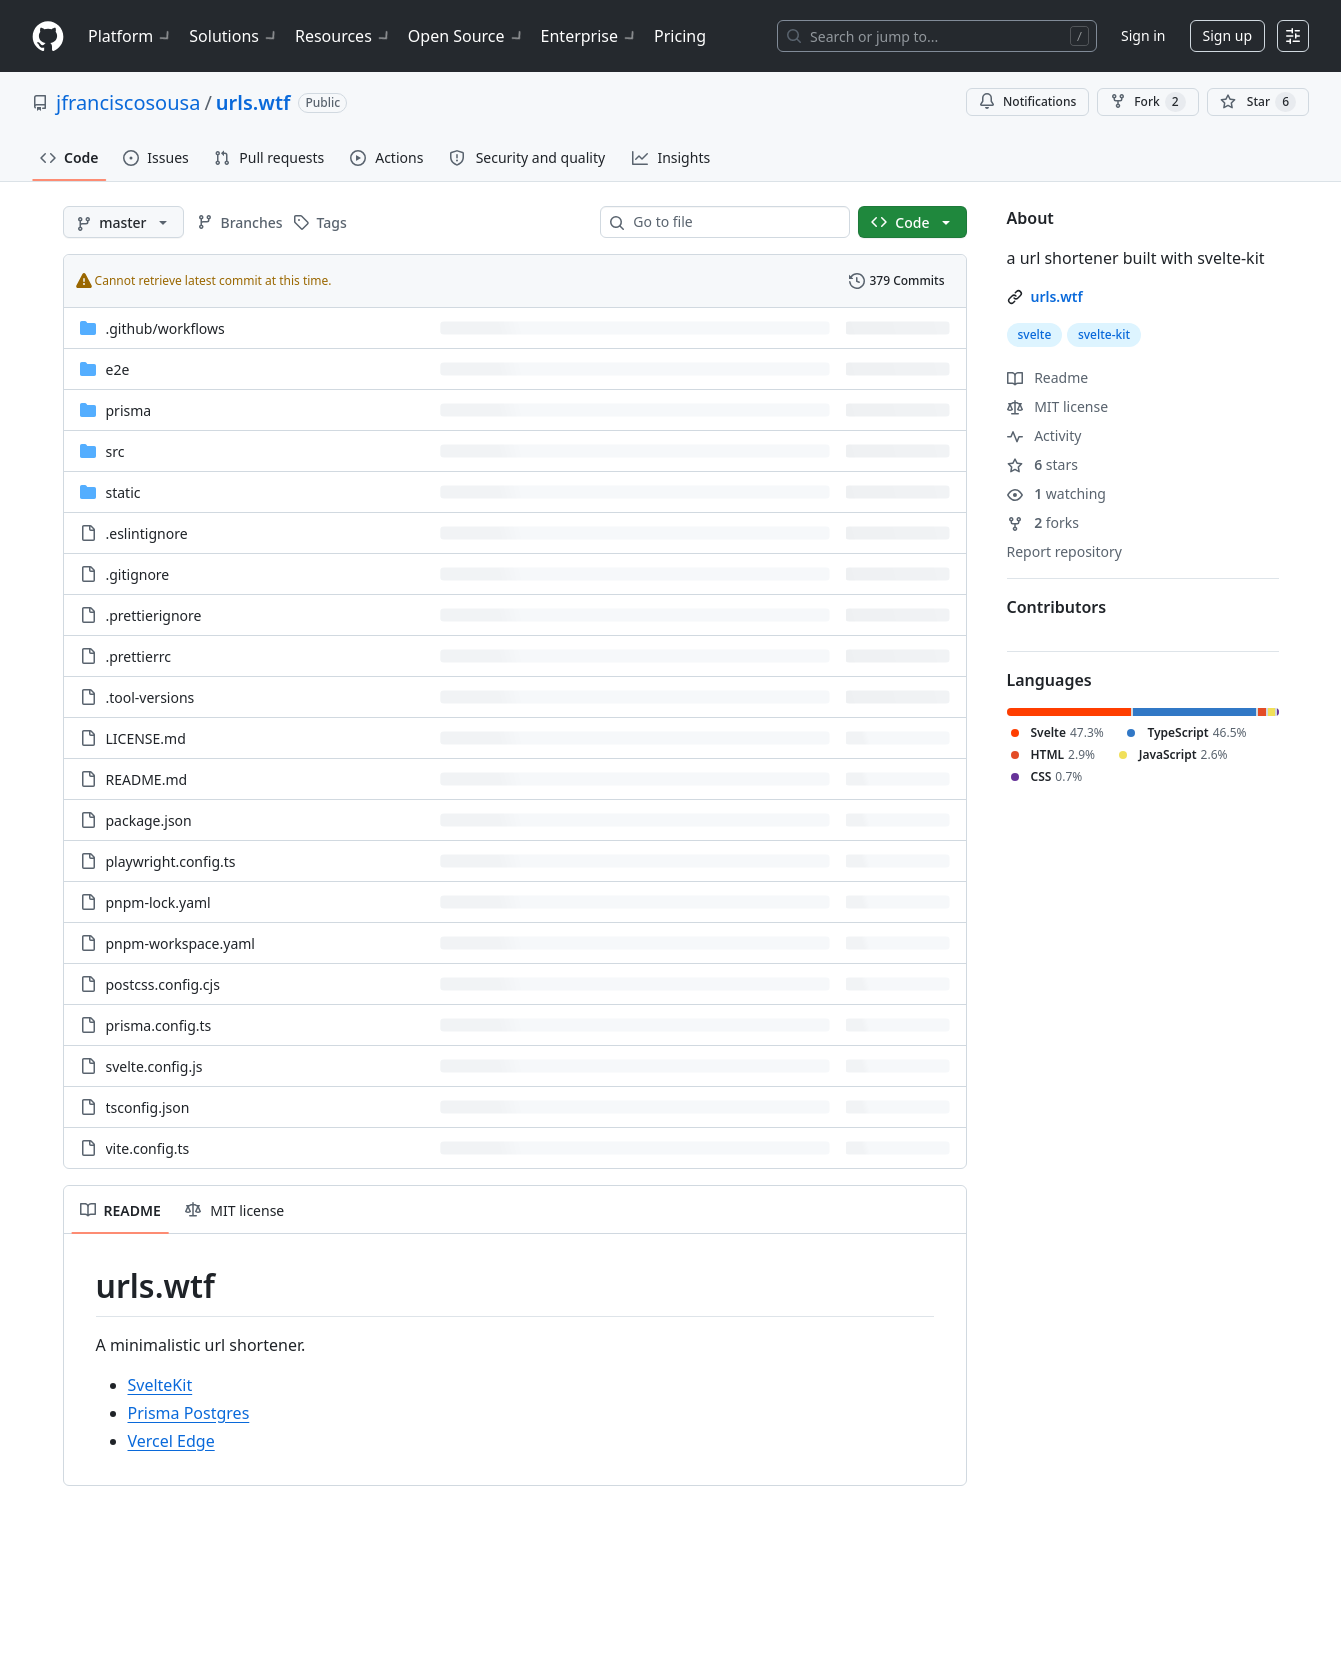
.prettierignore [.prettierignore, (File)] (154, 615)
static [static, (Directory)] (123, 492)
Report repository (1064, 551)
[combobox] (733, 222)
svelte (1035, 334)
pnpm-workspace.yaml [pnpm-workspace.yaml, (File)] (180, 943)
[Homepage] (48, 36)
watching (1056, 493)
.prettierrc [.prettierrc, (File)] (138, 656)
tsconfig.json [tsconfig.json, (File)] (148, 1107)
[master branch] (123, 222)
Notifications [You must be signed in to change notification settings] (1027, 101)
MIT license (1058, 406)
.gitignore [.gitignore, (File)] (138, 574)
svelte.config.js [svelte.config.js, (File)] (154, 1066)
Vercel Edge (171, 1441)
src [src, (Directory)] (115, 451)
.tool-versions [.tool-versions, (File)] (150, 697)
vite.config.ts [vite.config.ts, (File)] (148, 1148)
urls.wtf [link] (1057, 296)
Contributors (1057, 607)
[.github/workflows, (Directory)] (165, 328)
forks (1043, 522)
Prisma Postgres (189, 1413)
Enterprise (589, 36)
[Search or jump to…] (937, 36)
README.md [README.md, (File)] (147, 779)
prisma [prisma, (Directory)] (129, 410)
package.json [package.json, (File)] (149, 820)
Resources (343, 36)
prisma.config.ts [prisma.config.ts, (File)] (159, 1025)
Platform (130, 36)
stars (1042, 464)
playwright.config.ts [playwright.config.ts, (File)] (171, 861)
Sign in (1143, 35)
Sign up (1227, 35)
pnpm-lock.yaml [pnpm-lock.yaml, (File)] (158, 902)
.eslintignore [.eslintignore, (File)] (147, 533)
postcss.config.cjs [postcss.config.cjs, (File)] (163, 984)
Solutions (234, 36)
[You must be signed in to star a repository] (1258, 102)
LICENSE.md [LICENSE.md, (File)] (146, 738)
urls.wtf (253, 102)
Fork (1147, 102)
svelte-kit (1104, 334)
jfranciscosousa (128, 102)
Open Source (466, 36)
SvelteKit (160, 1385)
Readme (1048, 377)
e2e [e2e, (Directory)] (118, 369)
